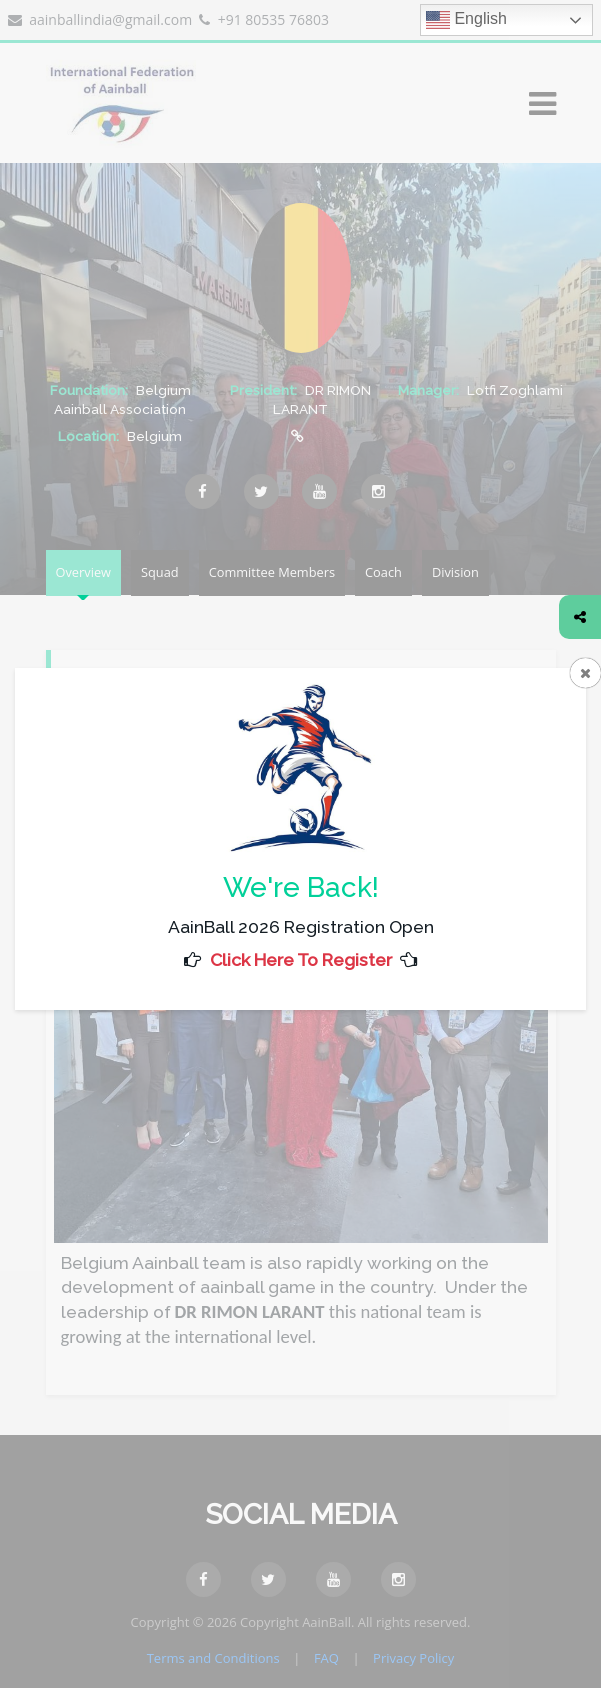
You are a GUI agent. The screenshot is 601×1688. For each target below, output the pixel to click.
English (466, 20)
